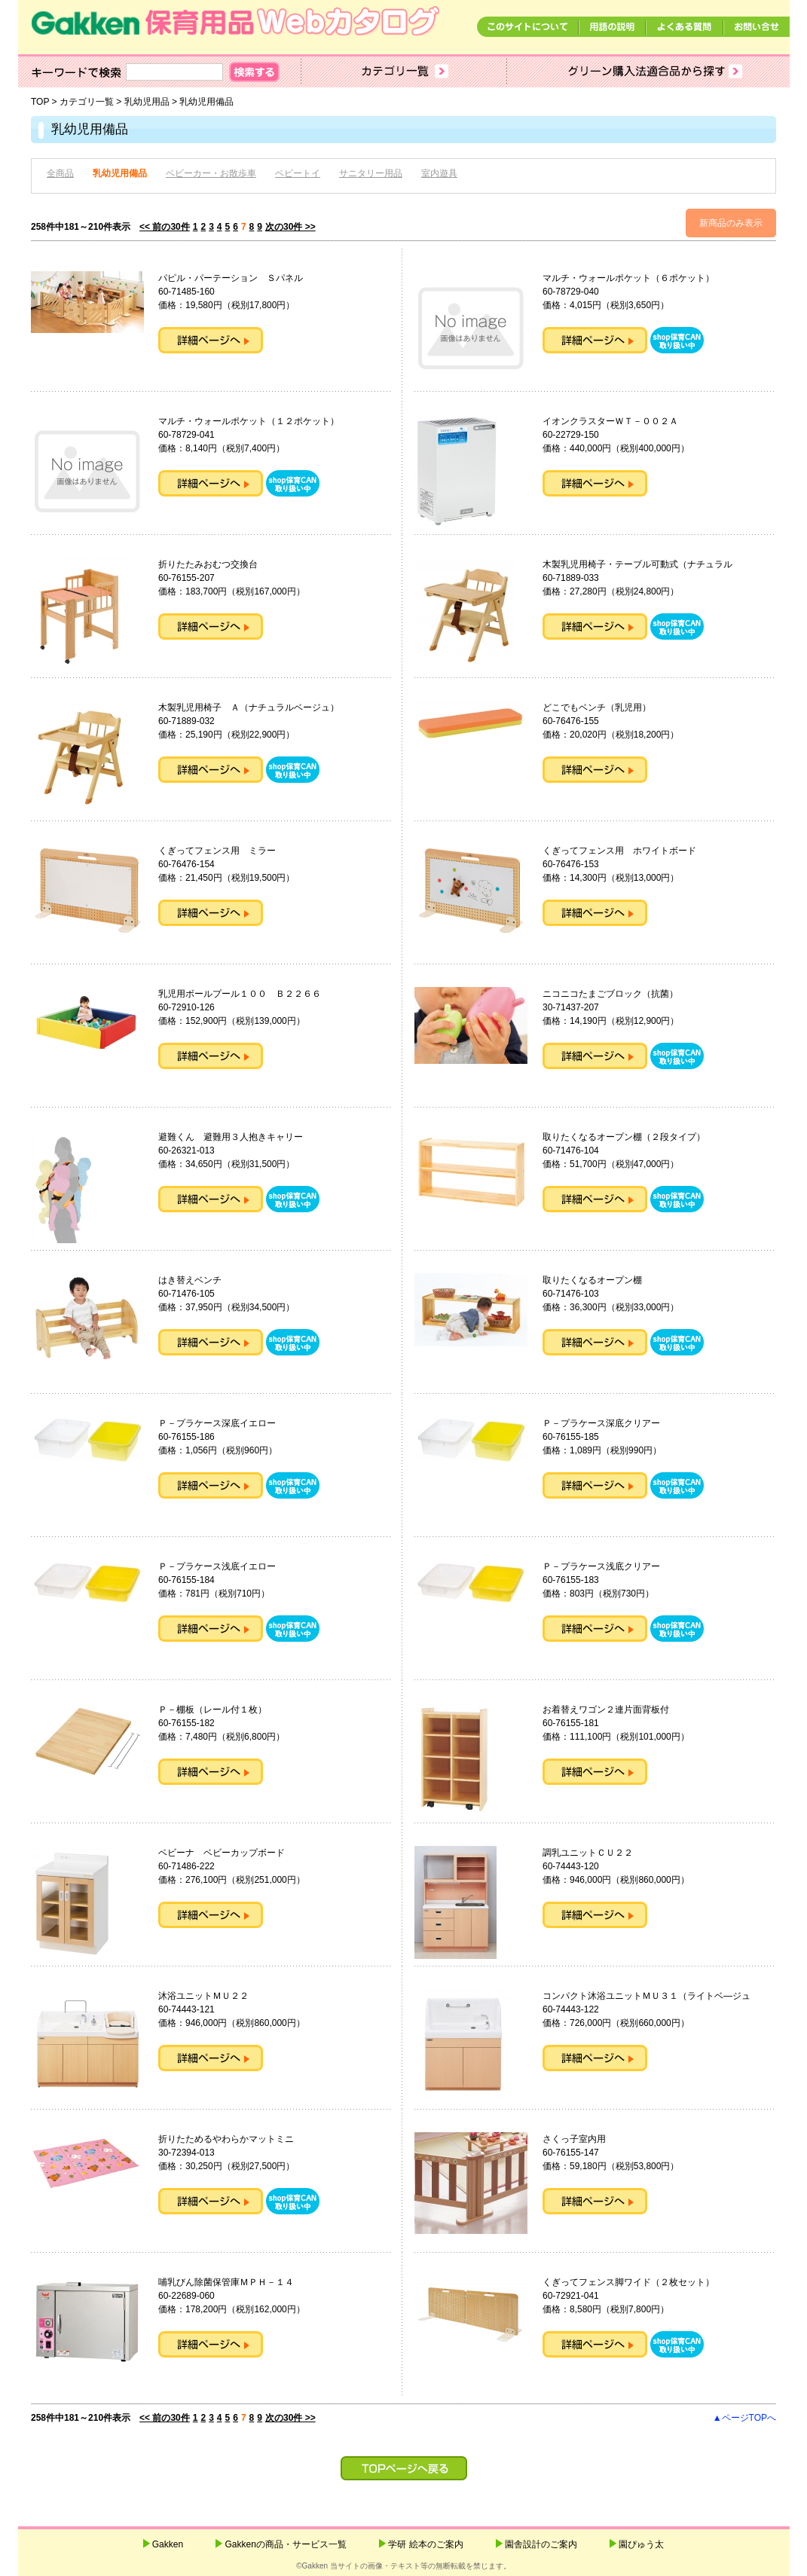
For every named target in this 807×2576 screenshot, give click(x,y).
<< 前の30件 (164, 227)
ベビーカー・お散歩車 (211, 173)
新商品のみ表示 (731, 223)
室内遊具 (439, 173)
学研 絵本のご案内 (425, 2544)
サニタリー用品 (370, 173)
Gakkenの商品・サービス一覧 (285, 2544)
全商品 (60, 173)
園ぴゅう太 (641, 2544)
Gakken (167, 2544)
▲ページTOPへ (744, 2418)
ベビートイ (297, 173)
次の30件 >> (290, 227)
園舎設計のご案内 (541, 2544)
